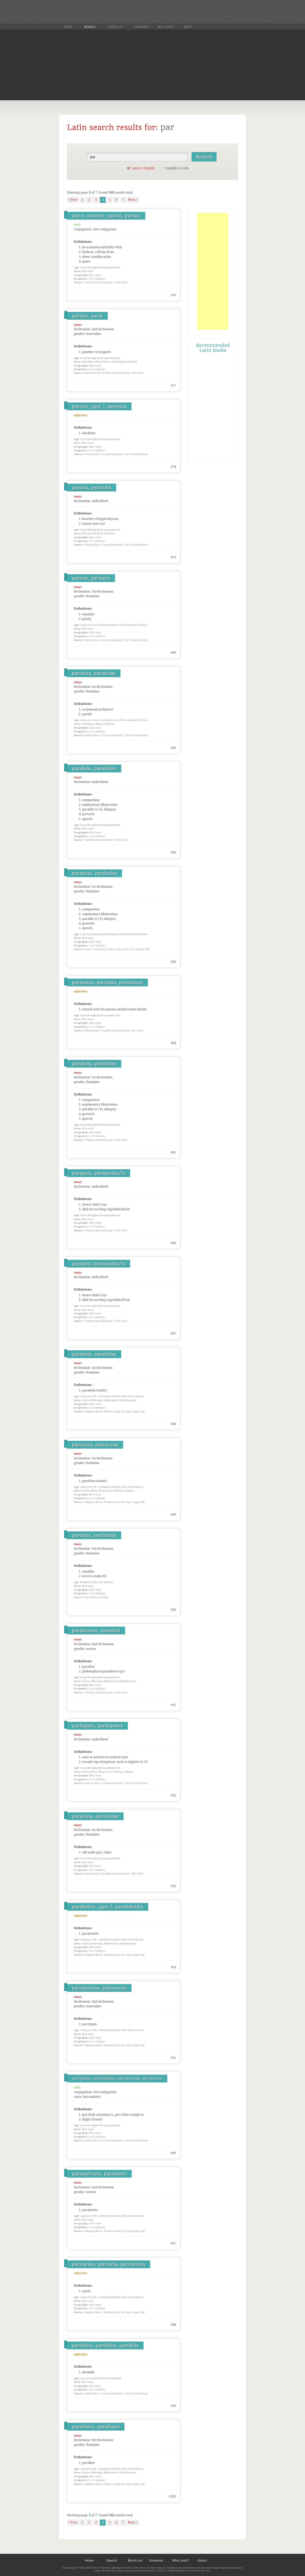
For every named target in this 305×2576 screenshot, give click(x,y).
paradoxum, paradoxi (96, 1630)
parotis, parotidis (91, 487)
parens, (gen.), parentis (99, 406)
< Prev (72, 200)
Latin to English (143, 168)
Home (68, 26)
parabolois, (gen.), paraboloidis (107, 1907)
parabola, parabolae (94, 1063)
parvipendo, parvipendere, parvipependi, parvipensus (117, 2078)
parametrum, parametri (99, 2173)
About (188, 26)
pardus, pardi (87, 316)
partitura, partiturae (95, 1444)
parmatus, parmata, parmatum (107, 982)
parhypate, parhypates (97, 1725)
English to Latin (177, 168)
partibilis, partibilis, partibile (105, 2345)
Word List (115, 26)
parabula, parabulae (94, 873)
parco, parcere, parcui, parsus (106, 215)
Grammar (141, 26)
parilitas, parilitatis (94, 1535)
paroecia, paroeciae (94, 673)
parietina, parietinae (95, 1816)
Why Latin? (166, 26)
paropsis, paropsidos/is (98, 1263)
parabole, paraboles (94, 768)
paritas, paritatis (91, 578)
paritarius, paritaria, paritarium (108, 2264)
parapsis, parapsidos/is (98, 1173)
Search (89, 26)
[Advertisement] (152, 71)
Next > (133, 200)
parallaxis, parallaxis (96, 2426)
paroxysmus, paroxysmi (99, 1988)
